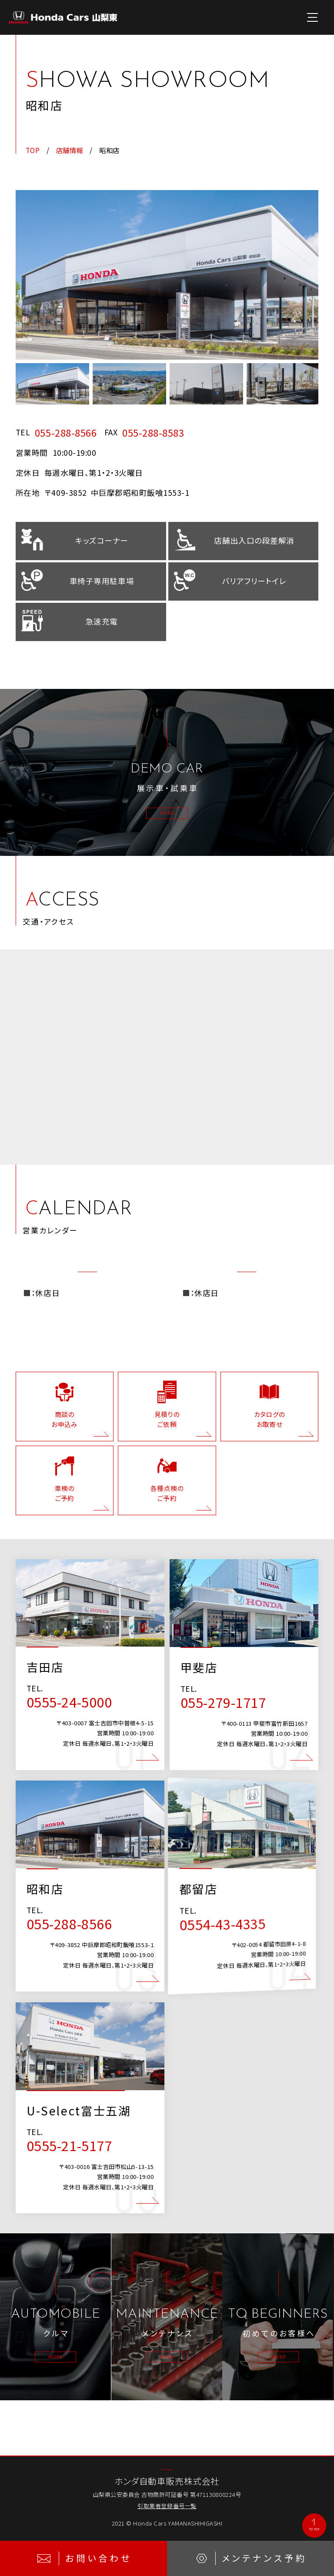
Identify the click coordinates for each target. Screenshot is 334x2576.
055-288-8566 (66, 432)
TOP (33, 150)
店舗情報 (69, 150)
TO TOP (308, 2525)
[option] (167, 275)
